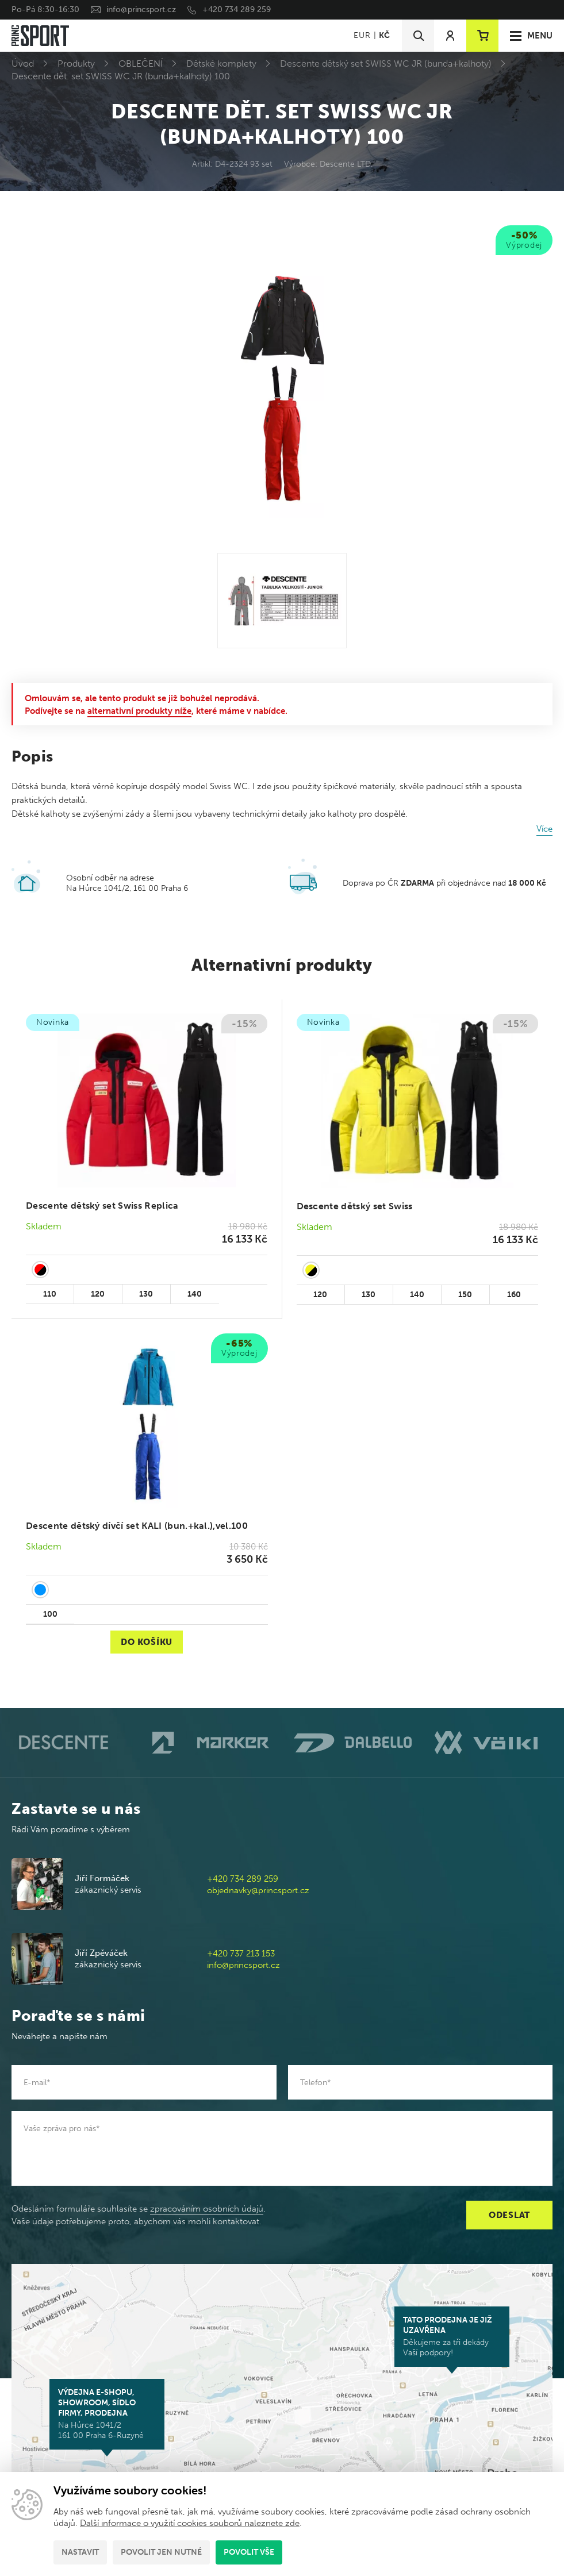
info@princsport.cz (141, 9)
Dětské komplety (221, 63)
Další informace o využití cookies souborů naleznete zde (190, 2523)
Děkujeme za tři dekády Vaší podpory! (452, 2336)
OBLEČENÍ (140, 63)
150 (465, 1294)
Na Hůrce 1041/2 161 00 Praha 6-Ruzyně (107, 2413)
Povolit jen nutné (161, 2552)
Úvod (22, 63)
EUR (362, 35)
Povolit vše (249, 2552)
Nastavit (80, 2552)
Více (544, 829)
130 (146, 1294)
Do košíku (146, 1642)
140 (194, 1294)
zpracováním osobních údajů (206, 2209)
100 (50, 1614)
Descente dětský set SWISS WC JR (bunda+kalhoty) (386, 63)
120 (98, 1294)
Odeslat (509, 2215)
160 (514, 1294)
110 (49, 1294)
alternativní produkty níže (139, 711)
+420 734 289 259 (236, 9)
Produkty (76, 63)
